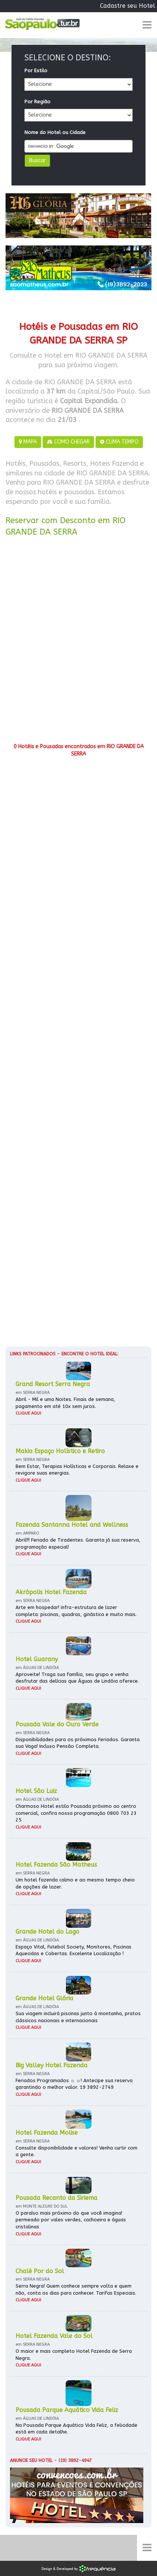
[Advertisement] (78, 642)
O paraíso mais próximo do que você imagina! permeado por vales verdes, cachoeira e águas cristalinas (71, 2219)
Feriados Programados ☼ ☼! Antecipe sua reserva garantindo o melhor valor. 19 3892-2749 (74, 2084)
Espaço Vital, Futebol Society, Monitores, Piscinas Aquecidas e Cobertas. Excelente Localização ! (73, 1950)
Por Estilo (35, 70)
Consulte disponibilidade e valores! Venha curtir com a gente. (76, 2151)
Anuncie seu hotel (31, 2460)
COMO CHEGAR (68, 442)
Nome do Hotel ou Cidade (55, 132)
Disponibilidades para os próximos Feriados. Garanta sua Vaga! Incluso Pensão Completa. (78, 1743)
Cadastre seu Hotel (127, 5)
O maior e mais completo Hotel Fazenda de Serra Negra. (74, 2354)
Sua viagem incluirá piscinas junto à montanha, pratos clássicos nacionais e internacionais (78, 2017)
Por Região (37, 101)
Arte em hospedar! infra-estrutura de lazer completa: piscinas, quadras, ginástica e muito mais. (76, 1611)
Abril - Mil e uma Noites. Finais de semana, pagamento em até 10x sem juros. (65, 1402)
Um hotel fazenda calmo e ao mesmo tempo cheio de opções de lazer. (75, 1883)
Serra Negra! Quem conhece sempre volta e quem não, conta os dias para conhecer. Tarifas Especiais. (76, 2289)
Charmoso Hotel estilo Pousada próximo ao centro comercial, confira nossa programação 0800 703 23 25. (76, 1813)
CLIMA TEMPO (119, 442)
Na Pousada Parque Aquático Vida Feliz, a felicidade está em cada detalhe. (76, 2428)
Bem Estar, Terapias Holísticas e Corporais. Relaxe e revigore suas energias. (77, 1469)
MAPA (28, 442)
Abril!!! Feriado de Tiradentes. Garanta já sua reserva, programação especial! (78, 1543)
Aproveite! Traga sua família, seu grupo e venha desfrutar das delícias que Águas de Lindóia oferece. (77, 1678)
